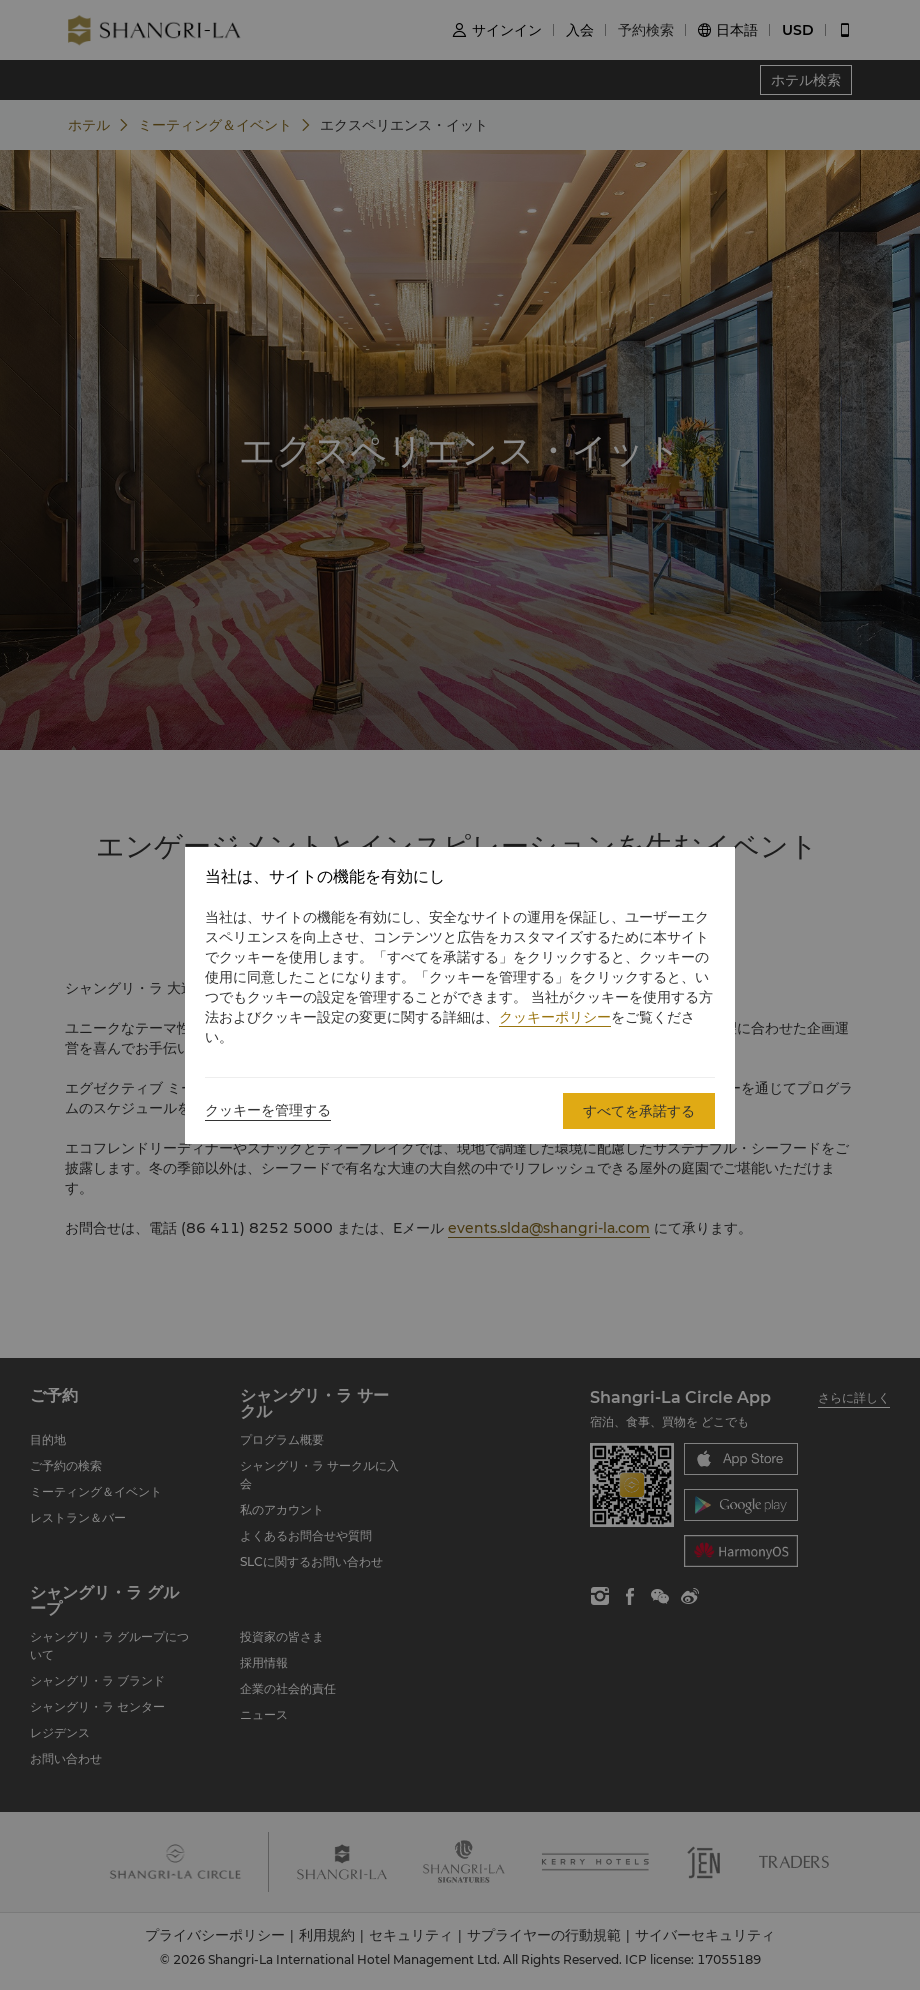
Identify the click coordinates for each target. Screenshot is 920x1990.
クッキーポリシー (555, 1017)
